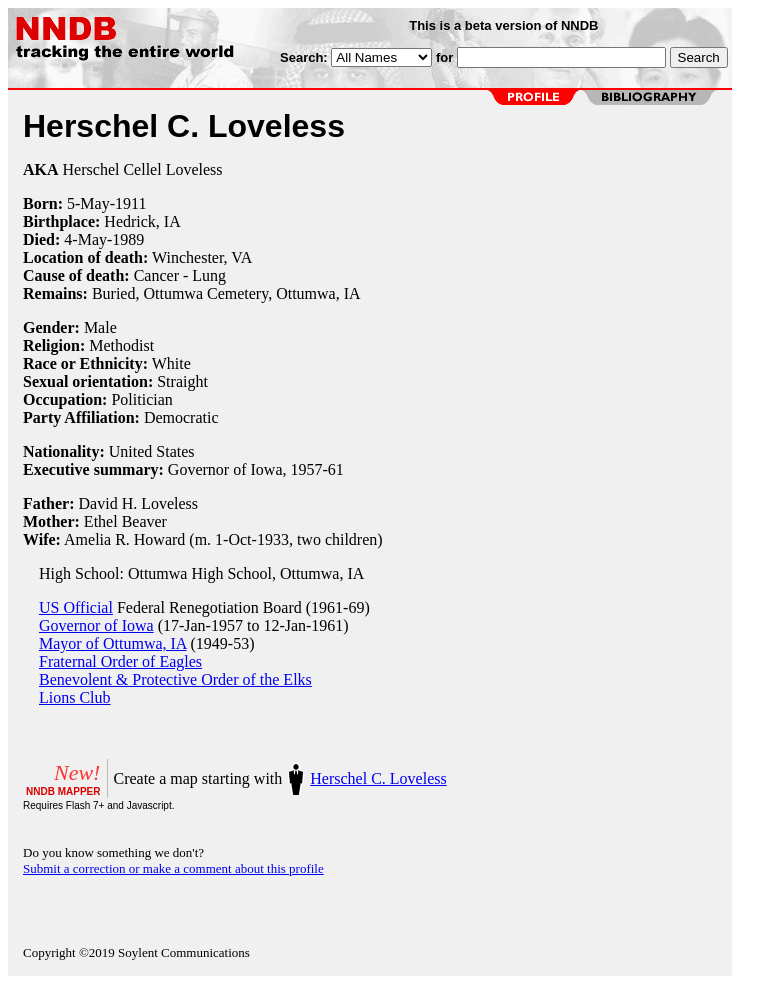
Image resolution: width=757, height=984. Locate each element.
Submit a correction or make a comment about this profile (173, 868)
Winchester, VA (202, 257)
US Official (76, 607)
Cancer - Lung (180, 275)
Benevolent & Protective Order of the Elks (175, 679)
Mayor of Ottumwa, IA (113, 643)
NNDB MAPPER (63, 791)
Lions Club (75, 697)
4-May (85, 239)
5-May (88, 203)
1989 (128, 239)
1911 (130, 203)
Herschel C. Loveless (378, 778)
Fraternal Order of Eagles (120, 661)
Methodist (121, 345)
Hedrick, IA (142, 221)
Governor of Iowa (96, 625)
